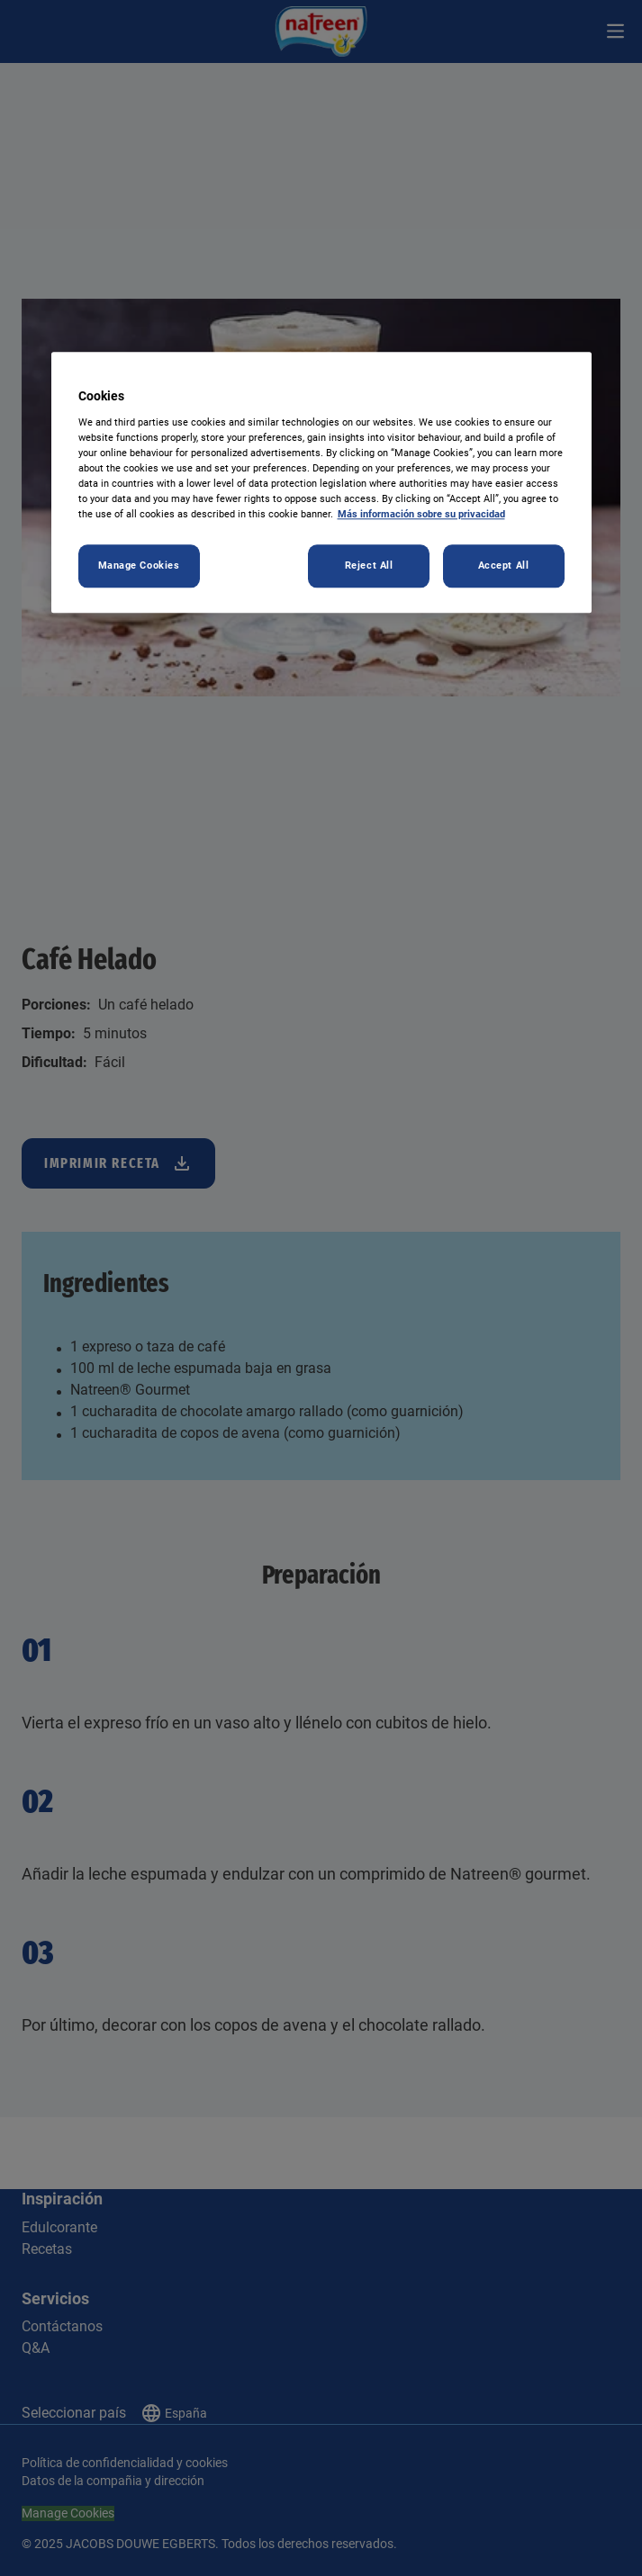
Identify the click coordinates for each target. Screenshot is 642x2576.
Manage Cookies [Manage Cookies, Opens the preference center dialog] (139, 566)
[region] (321, 483)
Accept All (503, 566)
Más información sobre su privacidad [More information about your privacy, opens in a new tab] (421, 514)
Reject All (369, 566)
